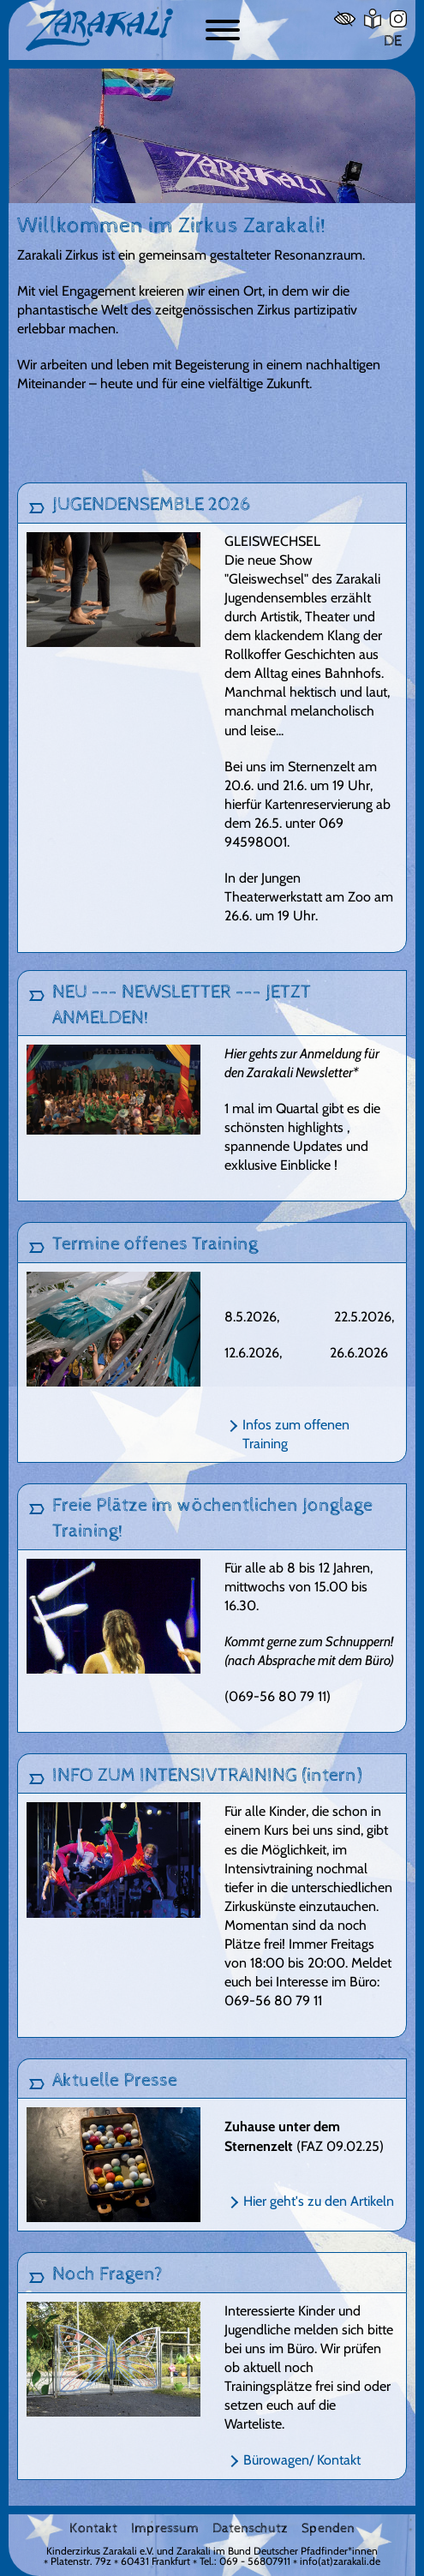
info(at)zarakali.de (340, 2561)
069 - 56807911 (254, 2561)
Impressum (165, 2529)
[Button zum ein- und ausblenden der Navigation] (223, 30)
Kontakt (93, 2529)
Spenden (328, 2529)
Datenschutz (250, 2529)
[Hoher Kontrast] (344, 19)
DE (393, 41)
